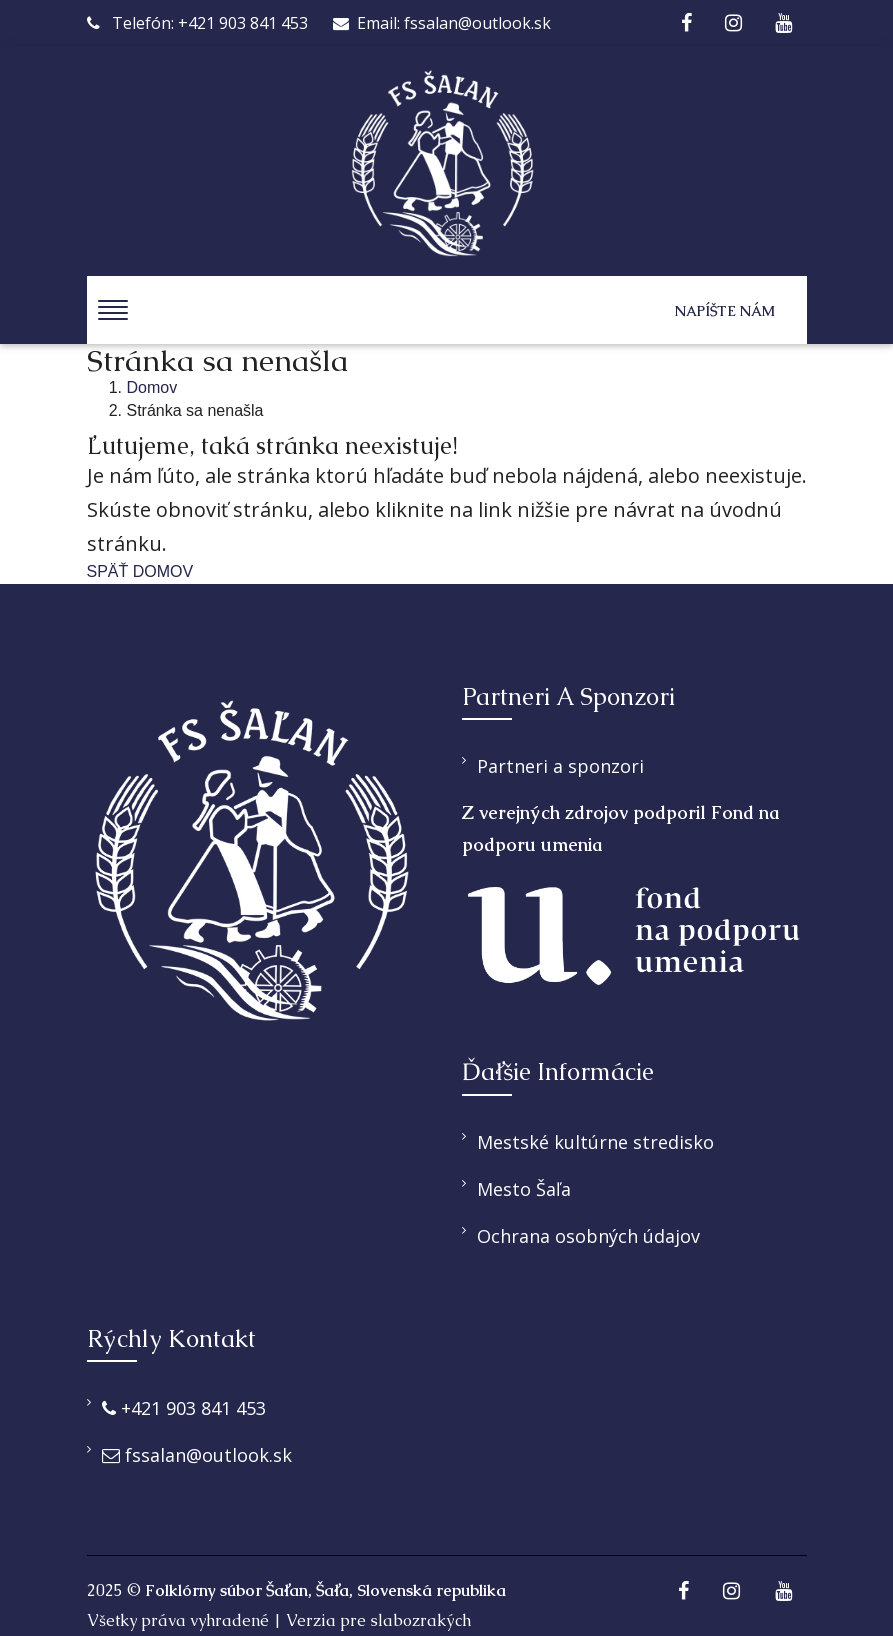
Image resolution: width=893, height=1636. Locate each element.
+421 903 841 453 (184, 1408)
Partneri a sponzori (560, 766)
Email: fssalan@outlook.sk (442, 23)
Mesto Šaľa (524, 1189)
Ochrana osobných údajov (588, 1236)
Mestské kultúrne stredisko (595, 1142)
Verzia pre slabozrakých (378, 1620)
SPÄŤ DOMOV (140, 571)
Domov (152, 387)
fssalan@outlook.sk (197, 1455)
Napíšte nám (725, 311)
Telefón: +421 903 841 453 (197, 23)
